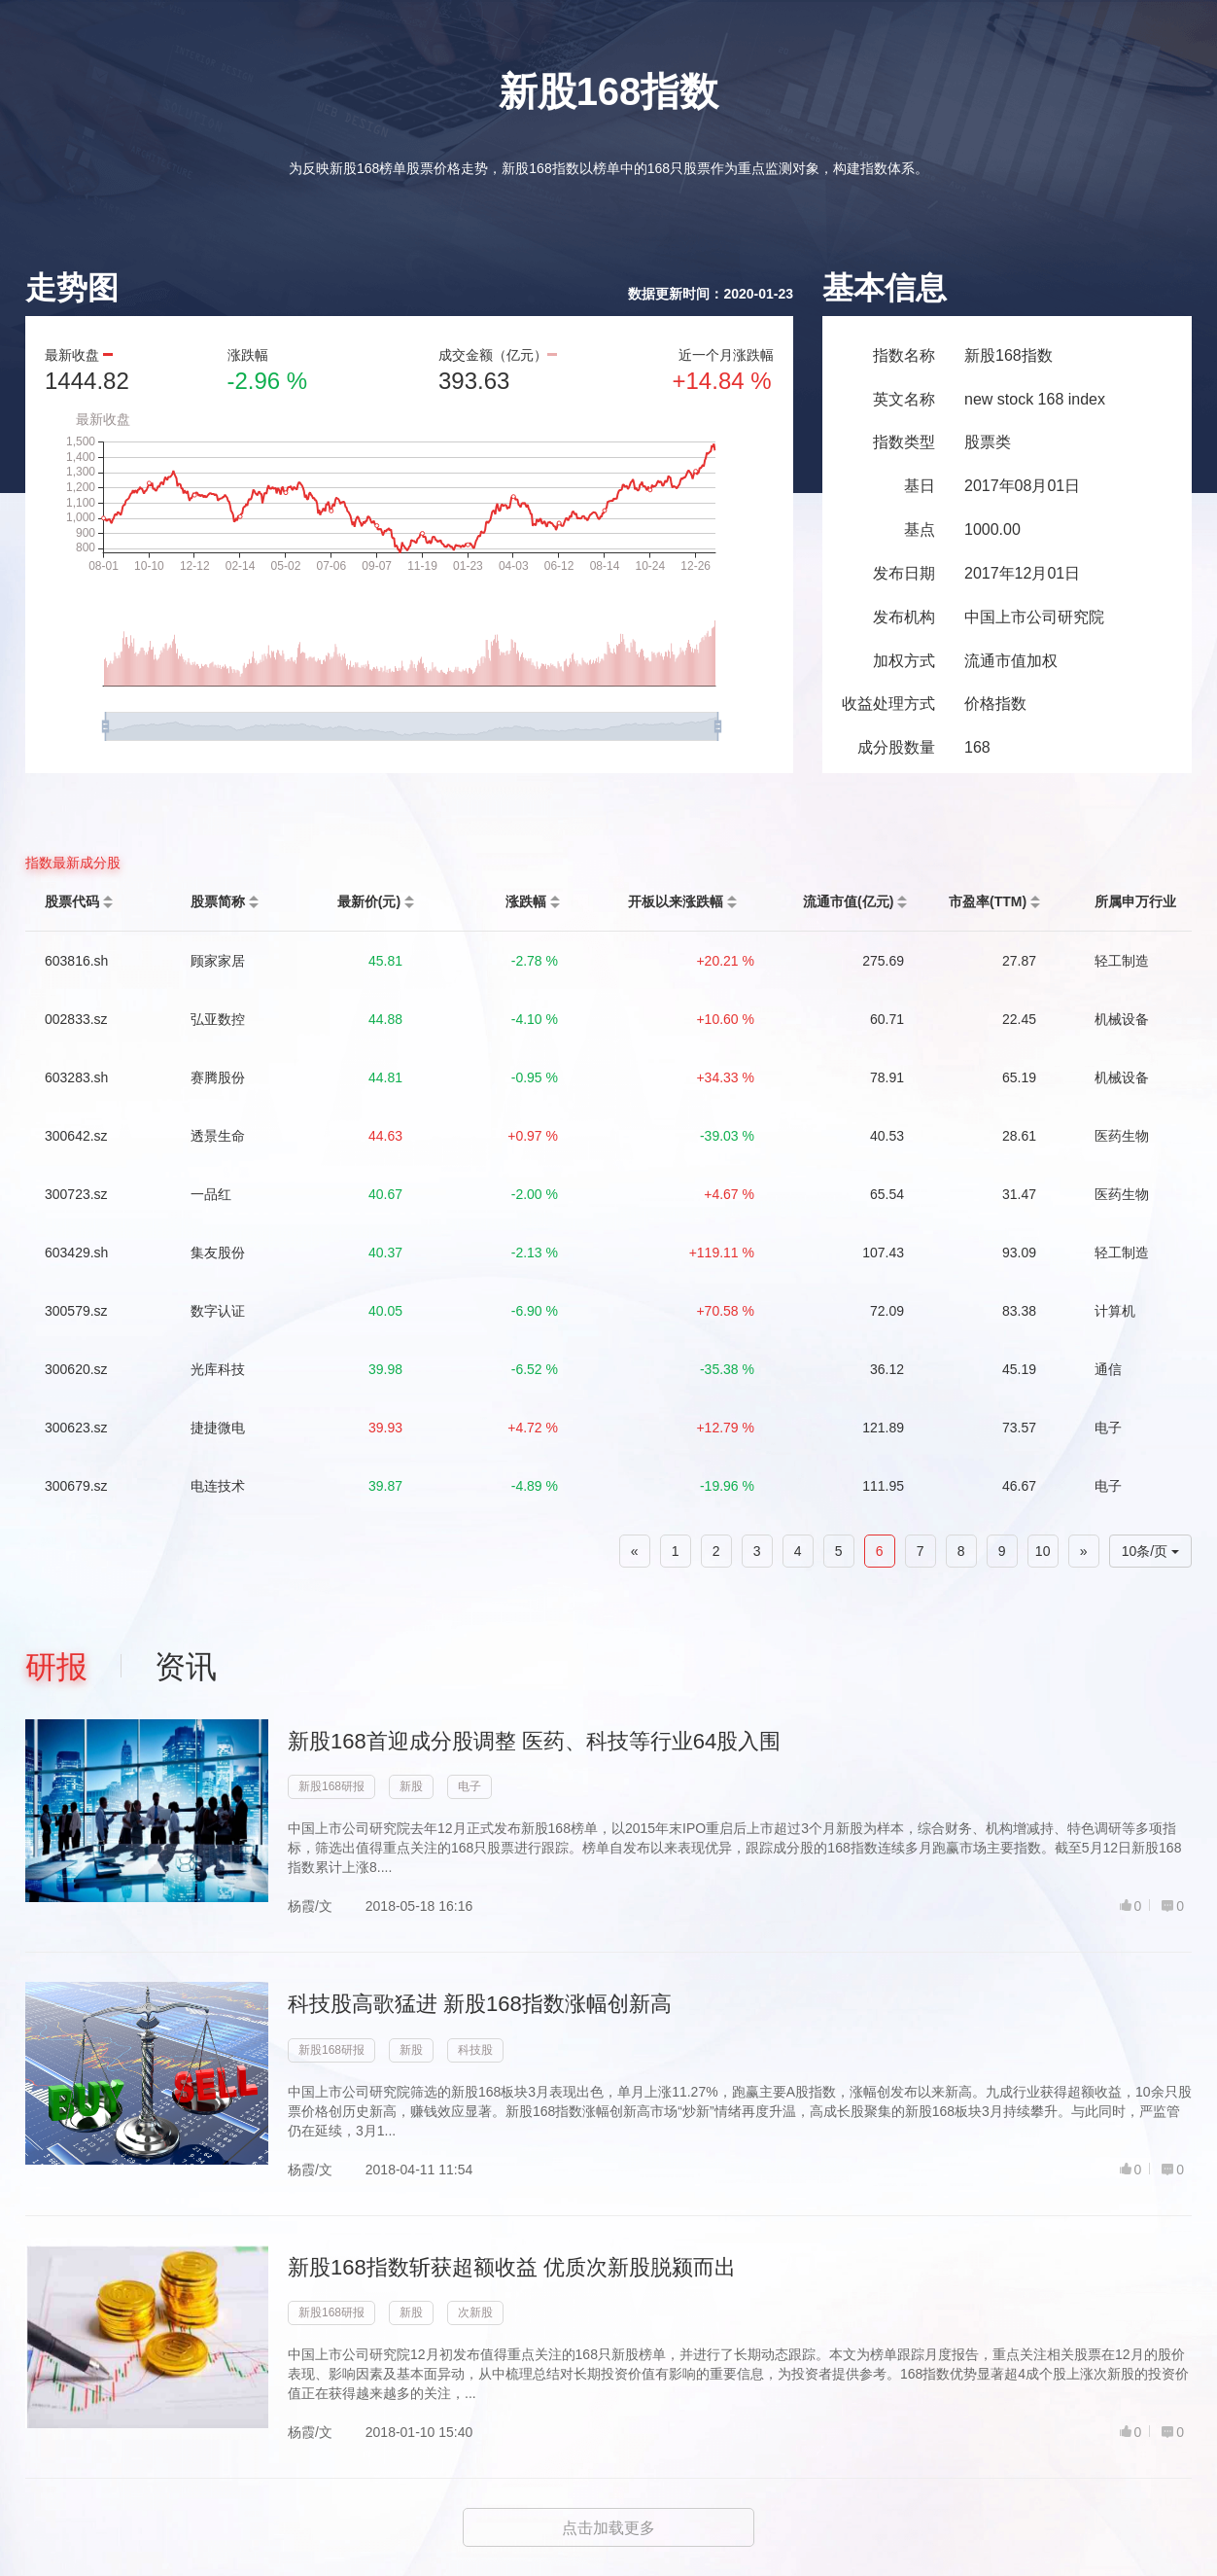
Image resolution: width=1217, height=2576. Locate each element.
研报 (56, 1666)
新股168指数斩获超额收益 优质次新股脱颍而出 (512, 2267)
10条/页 (1150, 1551)
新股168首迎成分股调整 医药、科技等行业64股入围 (534, 1741)
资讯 (186, 1666)
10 (1043, 1551)
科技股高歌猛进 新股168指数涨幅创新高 (480, 2004)
